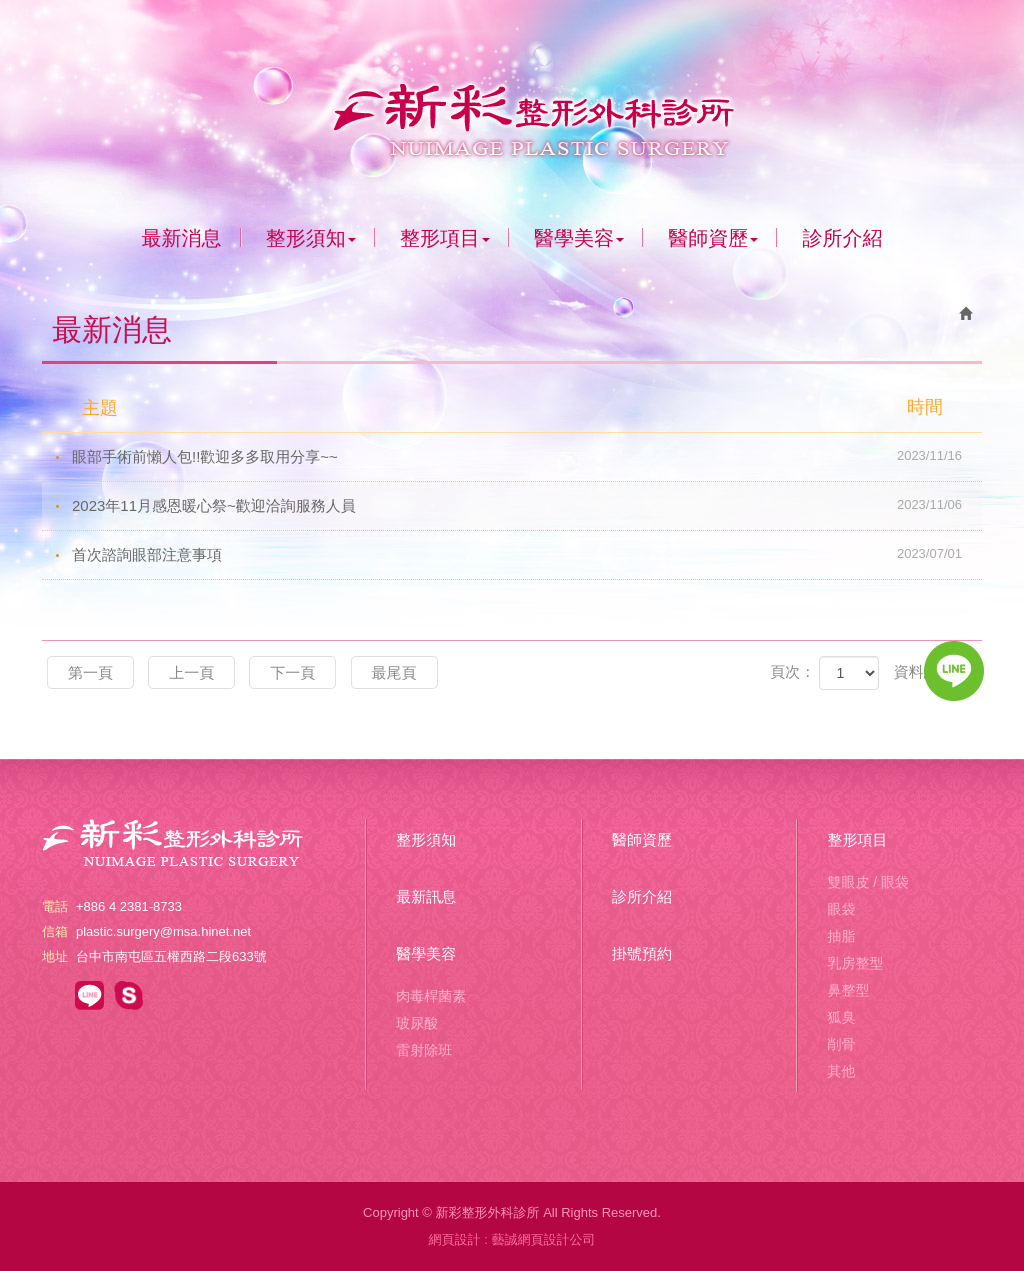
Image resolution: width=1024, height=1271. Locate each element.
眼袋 (841, 909)
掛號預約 (642, 953)
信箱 (55, 931)
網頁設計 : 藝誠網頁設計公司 (512, 1239)
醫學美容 (426, 953)
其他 (841, 1071)
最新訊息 (426, 896)
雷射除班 (424, 1050)
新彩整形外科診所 (512, 113)
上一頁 (191, 672)
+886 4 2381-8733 (129, 906)
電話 (55, 906)
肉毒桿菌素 (431, 996)
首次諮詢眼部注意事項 (527, 554)
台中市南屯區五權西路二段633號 (171, 956)
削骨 (841, 1044)
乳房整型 (855, 963)
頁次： (792, 671)
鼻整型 (848, 990)
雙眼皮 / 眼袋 (868, 882)
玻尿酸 (417, 1023)
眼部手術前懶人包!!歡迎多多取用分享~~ (527, 456)
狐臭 (841, 1017)
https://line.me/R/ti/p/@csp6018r (89, 995)
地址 (55, 956)
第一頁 (90, 672)
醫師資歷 (642, 839)
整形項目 (857, 839)
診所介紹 (642, 896)
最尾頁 (394, 672)
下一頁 (292, 672)
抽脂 (841, 936)
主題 (524, 407)
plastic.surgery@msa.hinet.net (163, 931)
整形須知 (426, 839)
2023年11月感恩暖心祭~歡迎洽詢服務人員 (527, 505)
